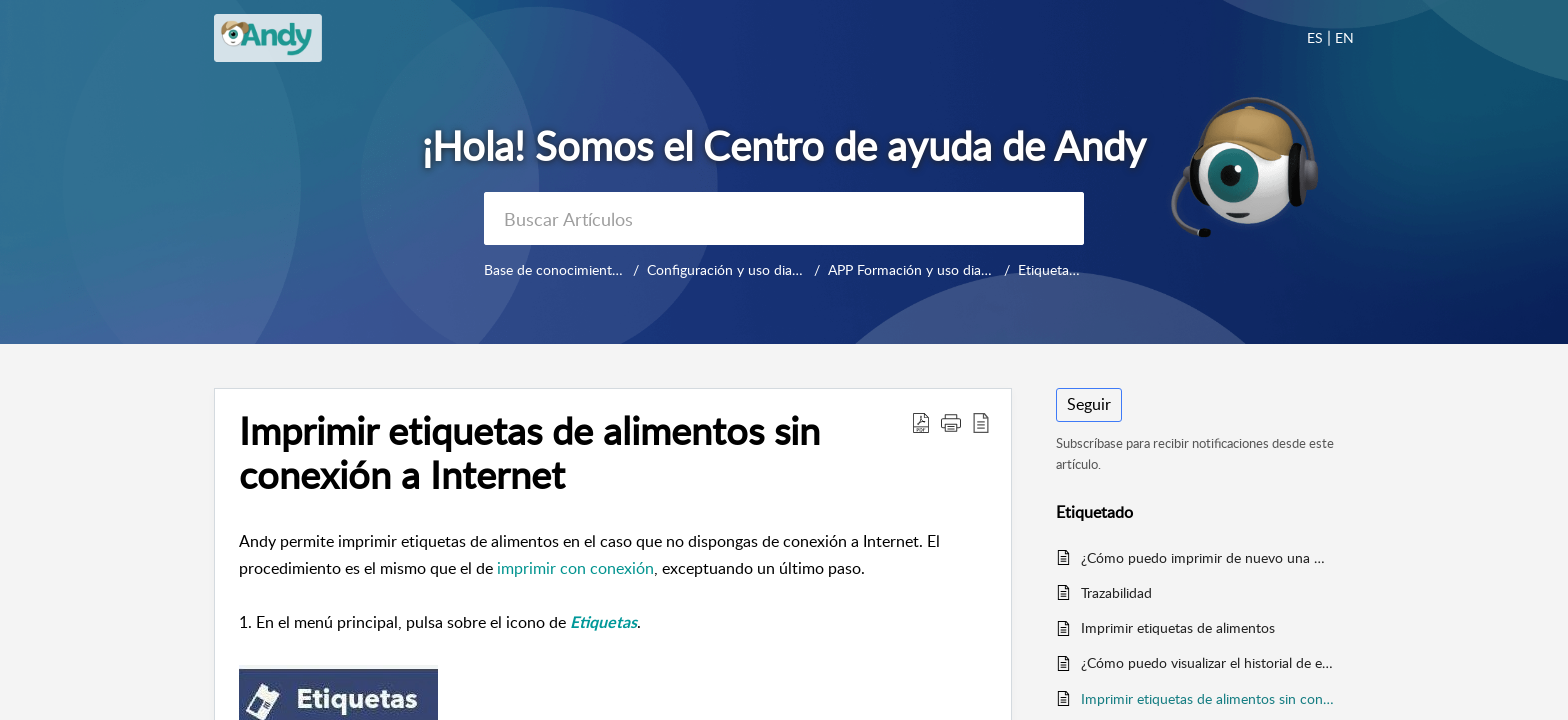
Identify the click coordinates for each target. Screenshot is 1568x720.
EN (1344, 37)
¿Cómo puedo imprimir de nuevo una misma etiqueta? (1207, 557)
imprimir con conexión (575, 568)
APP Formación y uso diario (912, 269)
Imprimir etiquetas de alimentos (1178, 627)
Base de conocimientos (555, 269)
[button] (921, 422)
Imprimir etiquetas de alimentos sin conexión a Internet (1207, 698)
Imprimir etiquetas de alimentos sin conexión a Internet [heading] (529, 453)
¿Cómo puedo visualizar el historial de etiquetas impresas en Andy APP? (1207, 662)
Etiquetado (1051, 269)
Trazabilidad (1116, 592)
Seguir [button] (1089, 404)
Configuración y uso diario (727, 269)
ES (1315, 37)
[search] (784, 218)
